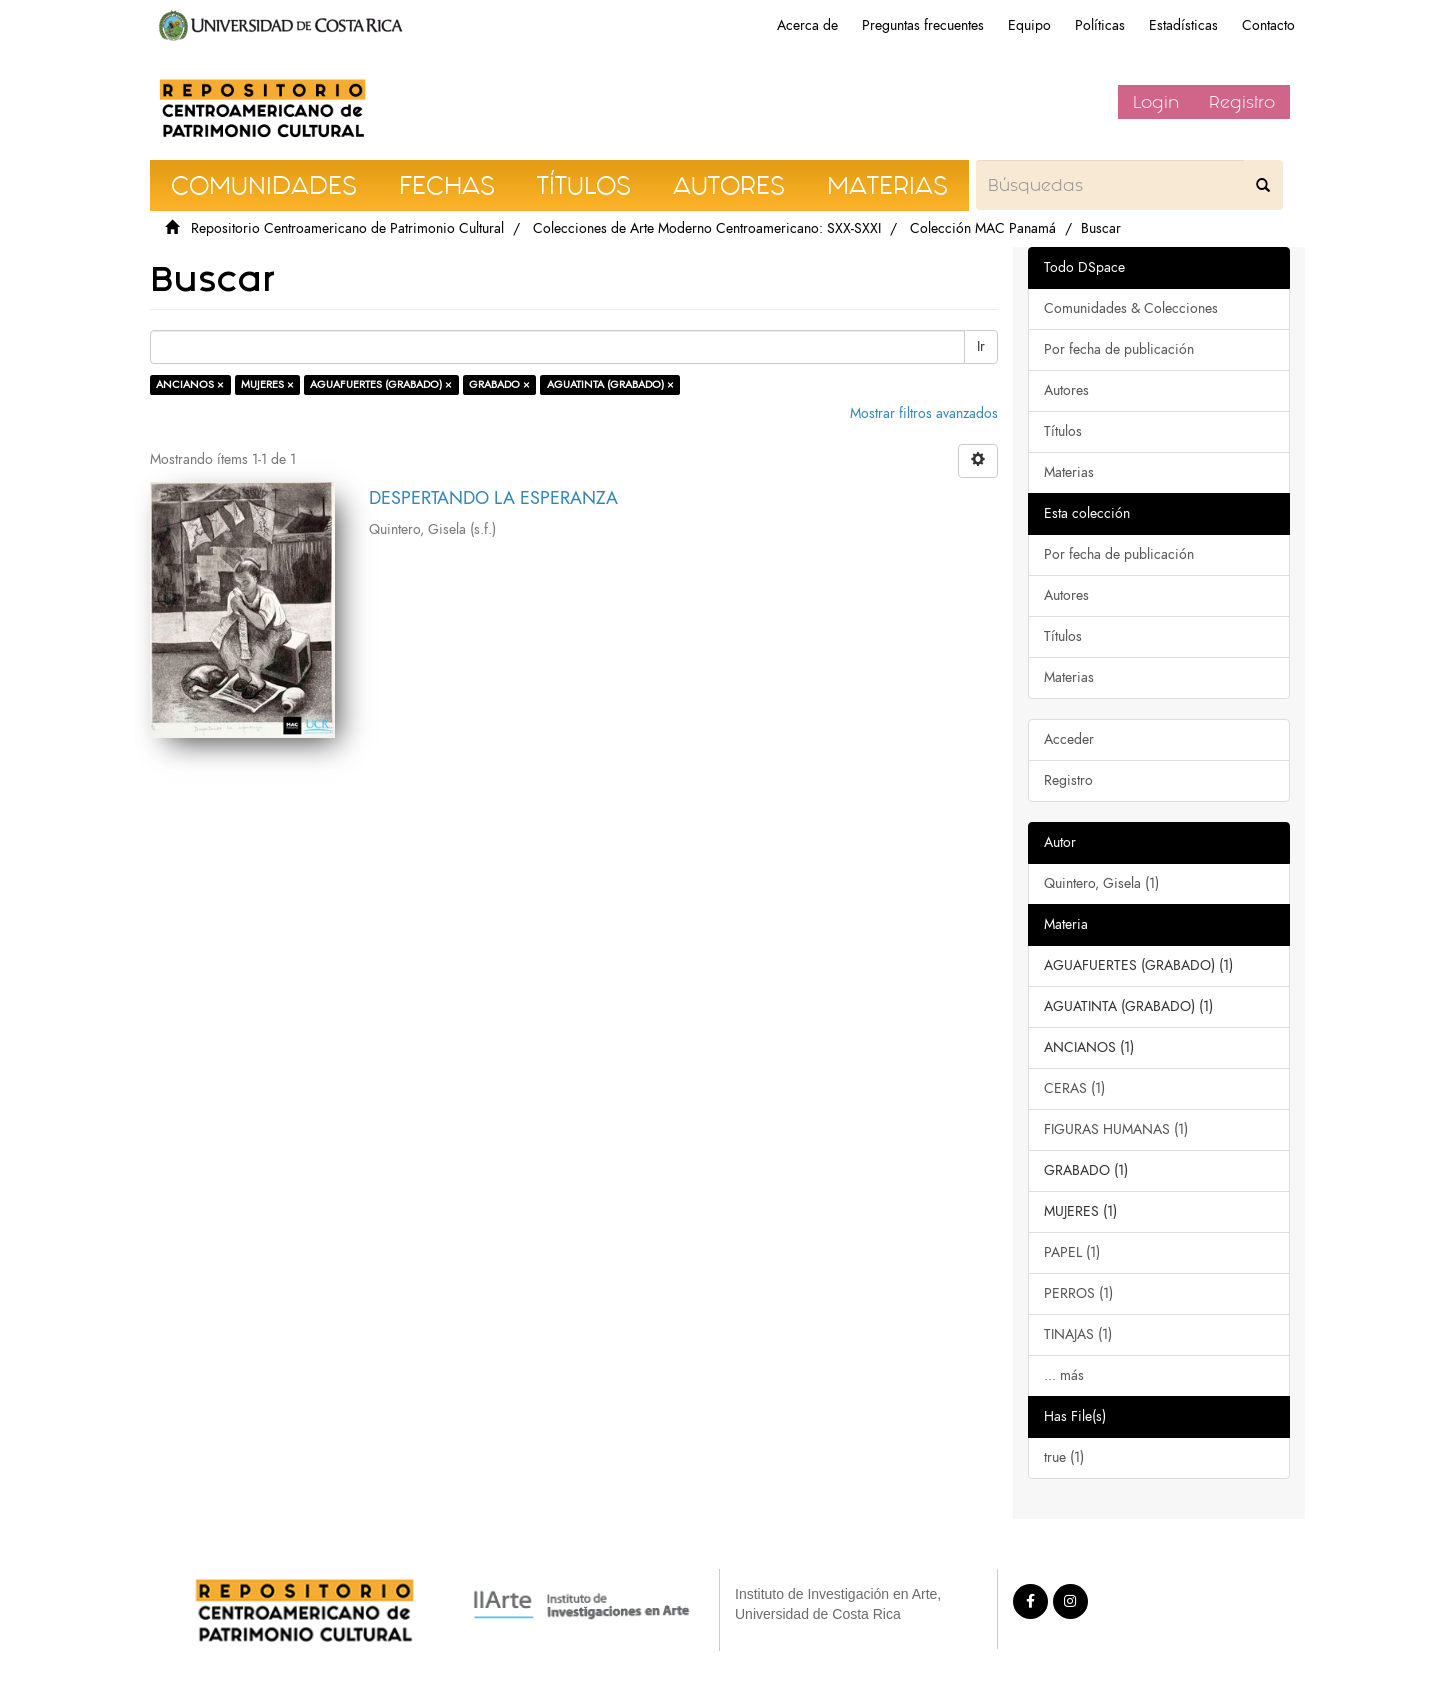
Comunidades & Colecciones (1131, 308)
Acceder (1069, 739)
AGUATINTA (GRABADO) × (610, 384)
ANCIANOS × (190, 384)
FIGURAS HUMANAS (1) (1116, 1129)
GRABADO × (499, 384)
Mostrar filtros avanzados (924, 413)
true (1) (1064, 1457)
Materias (1069, 472)
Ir (981, 346)
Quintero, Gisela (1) (1101, 883)
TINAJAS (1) (1078, 1334)
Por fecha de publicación (1119, 349)
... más (1064, 1375)
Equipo (1029, 25)
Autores (1066, 390)
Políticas (1100, 25)
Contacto (1268, 25)
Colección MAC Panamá (983, 228)
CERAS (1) (1074, 1088)
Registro (1242, 102)
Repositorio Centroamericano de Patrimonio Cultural (347, 228)
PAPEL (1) (1072, 1252)
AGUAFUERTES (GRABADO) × (381, 384)
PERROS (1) (1078, 1293)
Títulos (1063, 431)
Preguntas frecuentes (923, 25)
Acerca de (807, 25)
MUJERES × (267, 384)
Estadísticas (1183, 25)
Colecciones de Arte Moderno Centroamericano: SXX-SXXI (707, 228)
